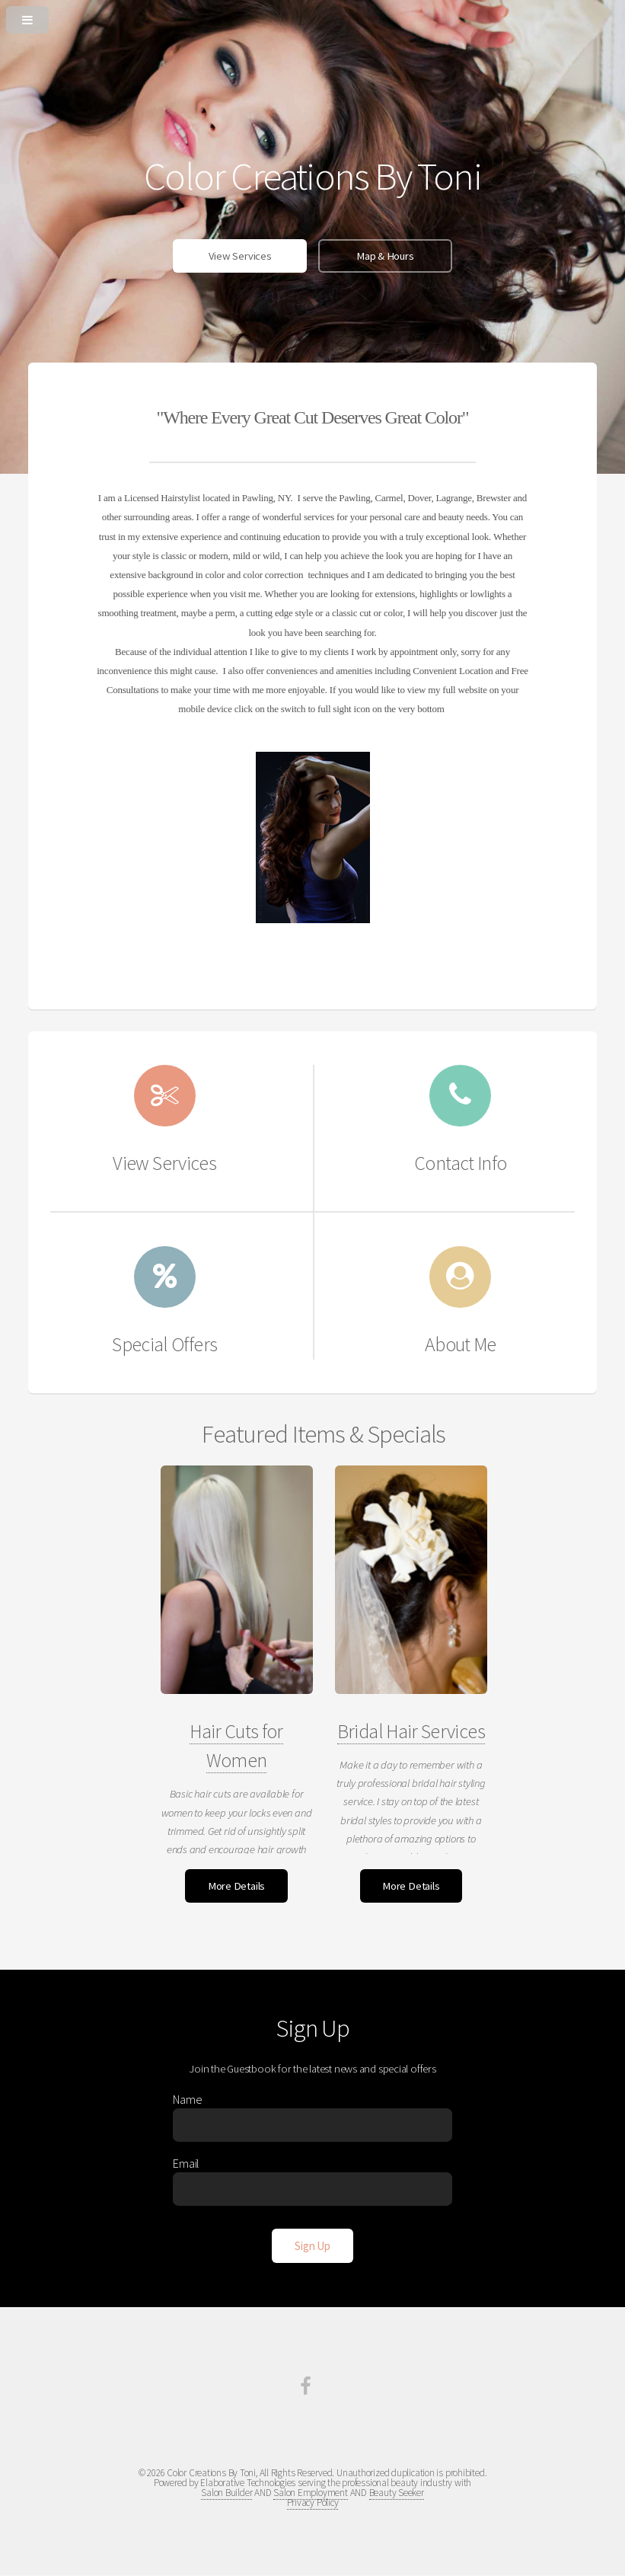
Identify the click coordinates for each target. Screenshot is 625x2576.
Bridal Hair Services (411, 1731)
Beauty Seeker (396, 2492)
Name (187, 2099)
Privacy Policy (313, 2502)
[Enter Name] (312, 2125)
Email (186, 2163)
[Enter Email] (312, 2189)
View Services (240, 256)
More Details (236, 1886)
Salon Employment (310, 2492)
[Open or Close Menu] (312, 17)
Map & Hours (385, 256)
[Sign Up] (312, 2246)
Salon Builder (226, 2492)
